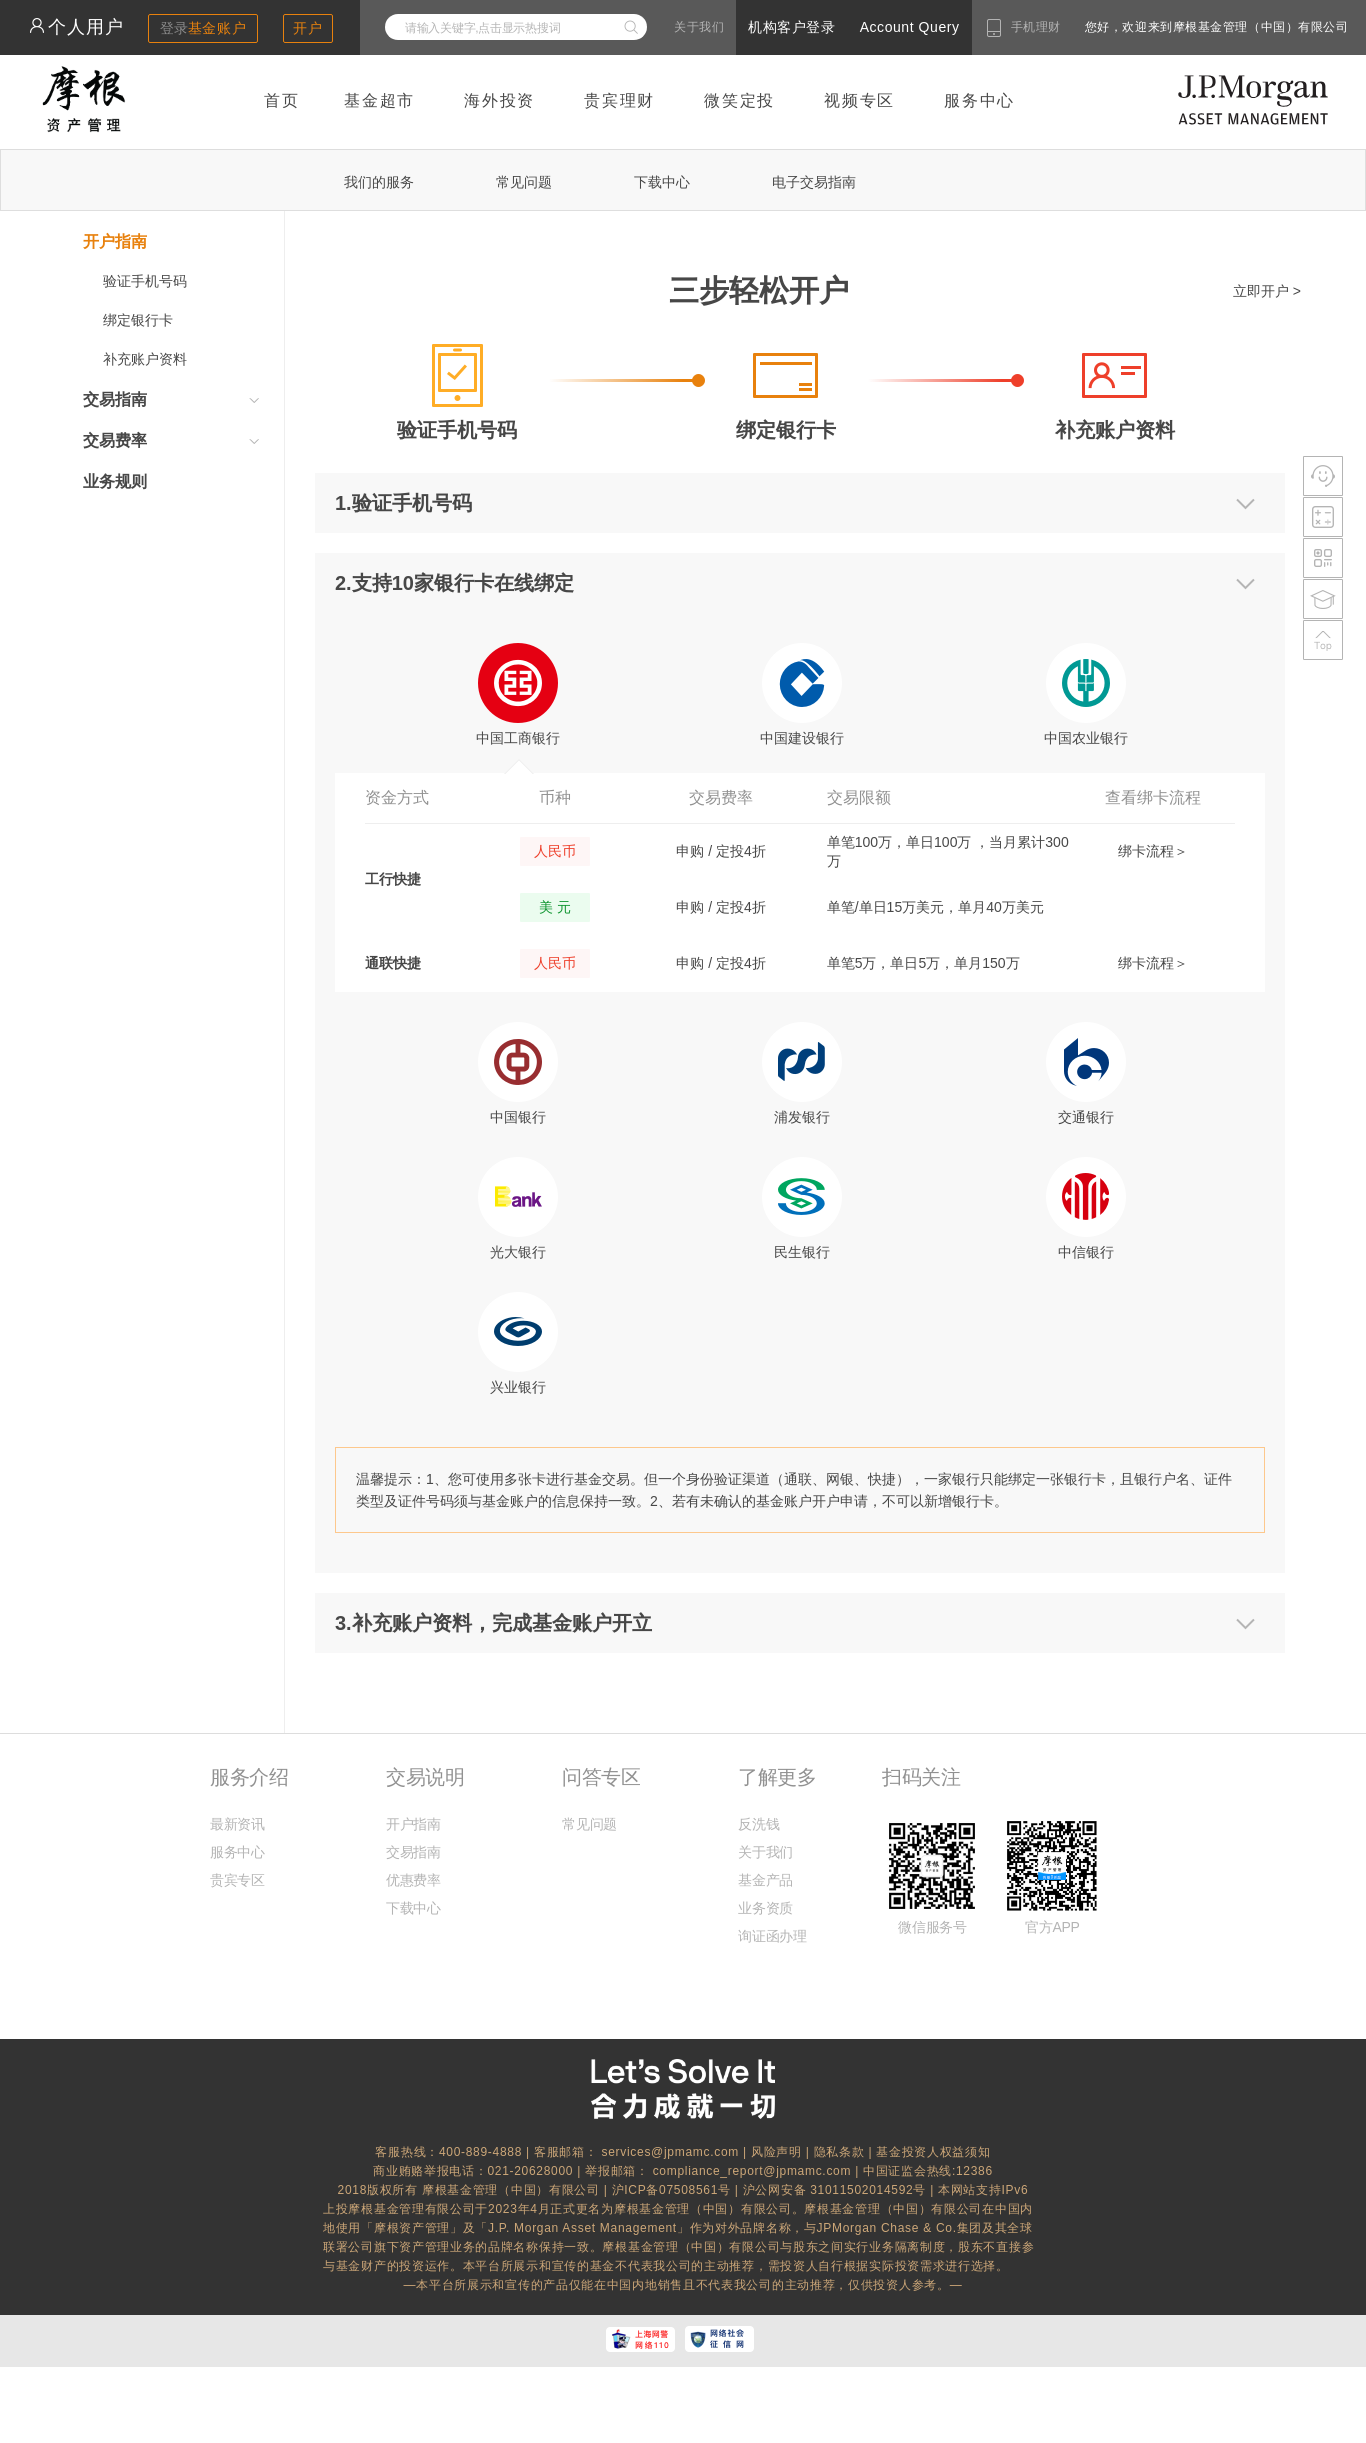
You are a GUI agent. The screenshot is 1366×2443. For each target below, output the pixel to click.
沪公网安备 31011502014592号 (837, 2190)
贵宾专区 (237, 1880)
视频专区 (859, 100)
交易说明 (425, 1777)
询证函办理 (772, 1936)
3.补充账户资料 (403, 1623)
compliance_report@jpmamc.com (754, 2171)
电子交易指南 (814, 182)
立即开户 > (1267, 291)
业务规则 (115, 481)
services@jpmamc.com (670, 2152)
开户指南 (413, 1824)
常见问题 (524, 182)
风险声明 (776, 2152)
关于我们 (699, 27)
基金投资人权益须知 (933, 2152)
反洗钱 (758, 1824)
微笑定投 (739, 100)
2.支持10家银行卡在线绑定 (454, 583)
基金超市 (379, 100)
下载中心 (662, 182)
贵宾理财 (619, 100)
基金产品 (765, 1880)
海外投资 (499, 100)
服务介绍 (249, 1777)
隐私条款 (839, 2152)
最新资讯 (237, 1824)
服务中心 (979, 100)
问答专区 (601, 1777)
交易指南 (413, 1852)
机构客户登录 (791, 27)
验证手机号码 (145, 281)
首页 (282, 100)
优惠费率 (413, 1880)
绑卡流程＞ (1153, 851)
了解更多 (777, 1777)
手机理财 (1036, 27)
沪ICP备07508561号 (673, 2190)
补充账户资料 (145, 359)
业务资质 (765, 1908)
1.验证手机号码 (403, 503)
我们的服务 (379, 182)
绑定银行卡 (138, 320)
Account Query (910, 27)
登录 (203, 28)
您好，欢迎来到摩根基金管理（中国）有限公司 (1153, 27)
